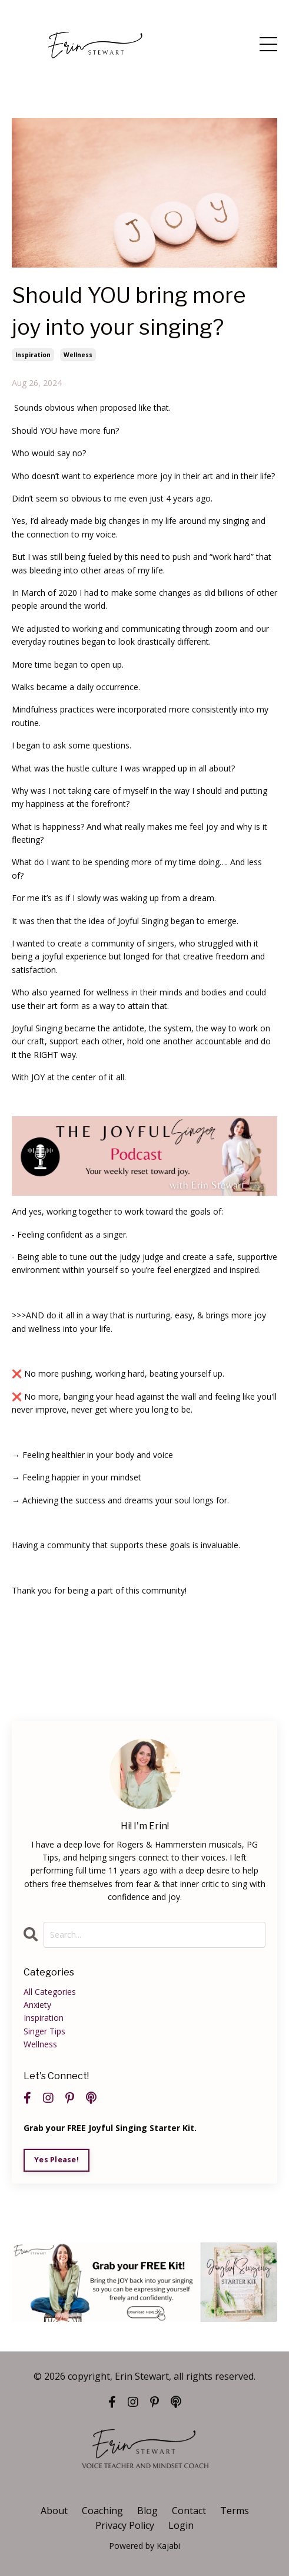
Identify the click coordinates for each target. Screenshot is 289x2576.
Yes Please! (56, 2160)
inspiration (33, 355)
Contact (189, 2510)
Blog (147, 2510)
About (54, 2510)
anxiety (37, 2004)
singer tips (44, 2031)
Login (181, 2525)
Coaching (102, 2510)
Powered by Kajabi (144, 2545)
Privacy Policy (124, 2525)
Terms (234, 2510)
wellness (78, 355)
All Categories (50, 1991)
